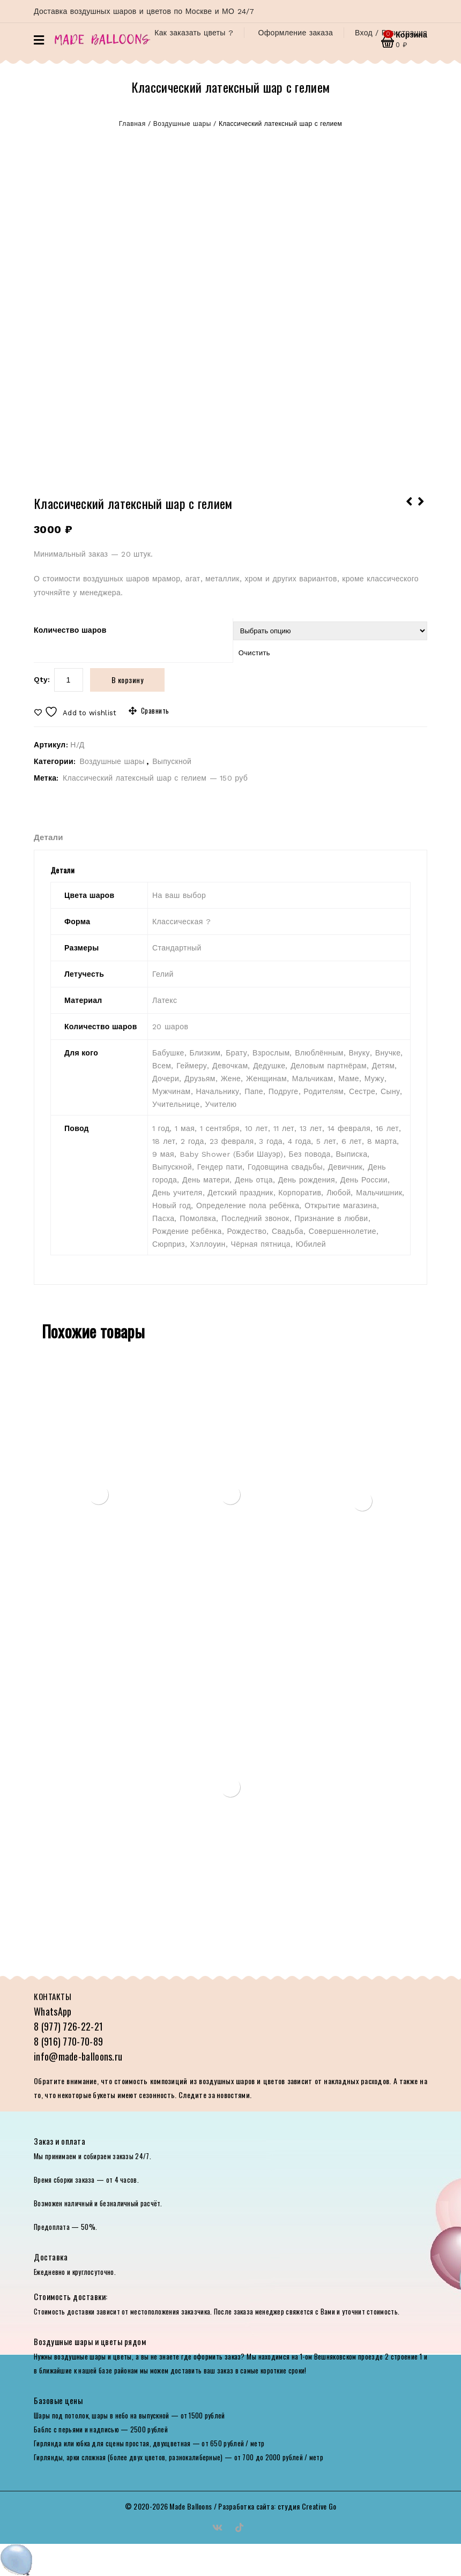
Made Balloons (190, 2506)
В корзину (127, 679)
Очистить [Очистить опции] (254, 653)
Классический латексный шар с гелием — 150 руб (155, 778)
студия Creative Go (307, 2506)
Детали (48, 837)
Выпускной (171, 761)
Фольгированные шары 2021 (421, 508)
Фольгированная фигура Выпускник (409, 508)
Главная (132, 124)
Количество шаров (70, 630)
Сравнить (155, 710)
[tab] (59, 837)
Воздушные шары (182, 124)
